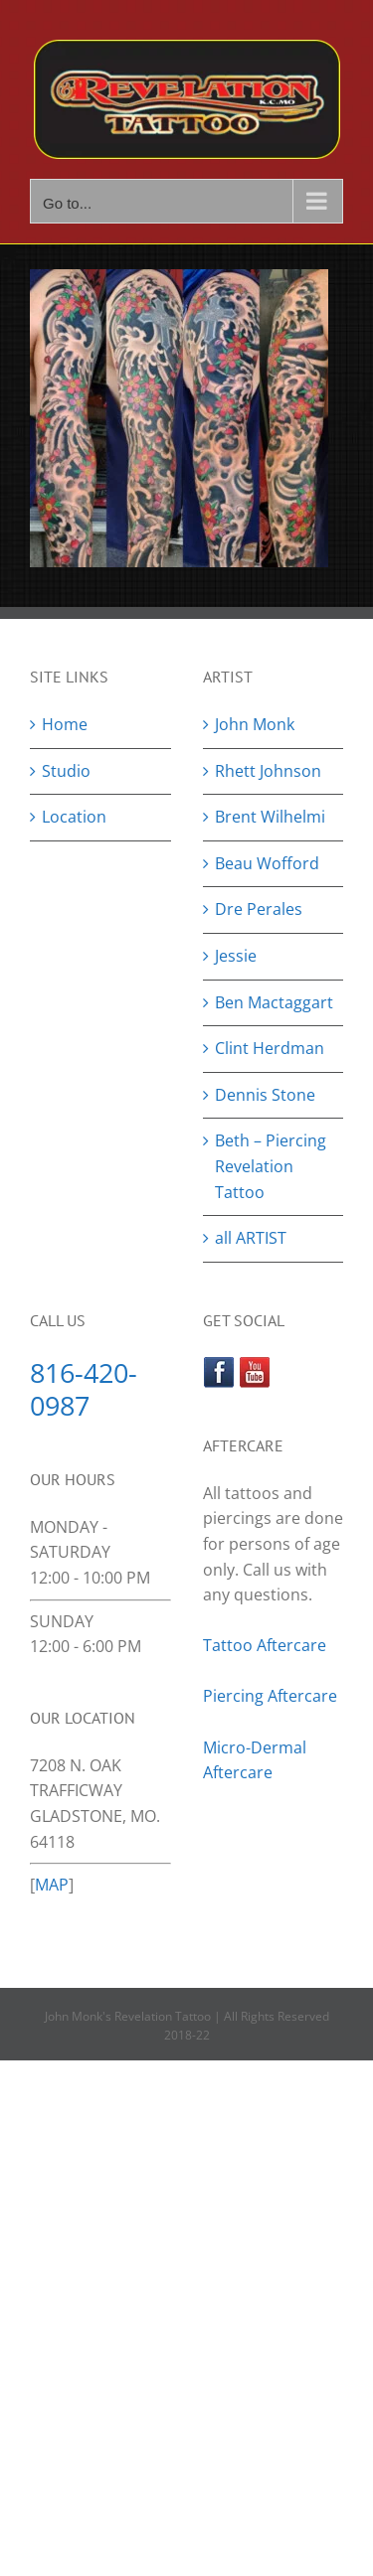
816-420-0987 (83, 1389)
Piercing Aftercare (272, 1696)
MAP (52, 1884)
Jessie (236, 956)
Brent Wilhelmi (270, 817)
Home (65, 724)
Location (74, 817)
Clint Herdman (269, 1048)
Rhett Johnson (268, 771)
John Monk (254, 724)
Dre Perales (258, 909)
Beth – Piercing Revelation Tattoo (270, 1166)
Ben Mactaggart (274, 1002)
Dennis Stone (265, 1095)
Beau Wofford (267, 863)
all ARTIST (250, 1238)
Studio (66, 771)
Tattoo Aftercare (264, 1645)
